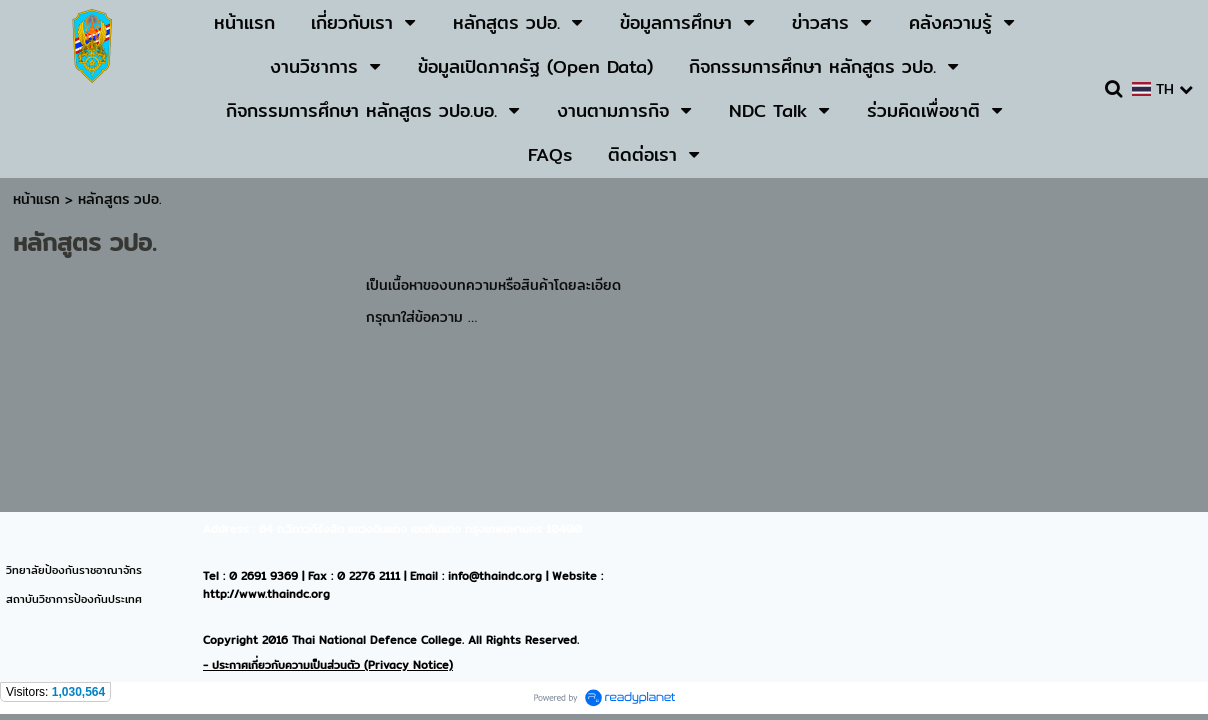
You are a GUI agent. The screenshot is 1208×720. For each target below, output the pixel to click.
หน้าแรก (36, 199)
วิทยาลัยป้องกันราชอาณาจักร (74, 570)
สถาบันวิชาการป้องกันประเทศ (74, 599)
